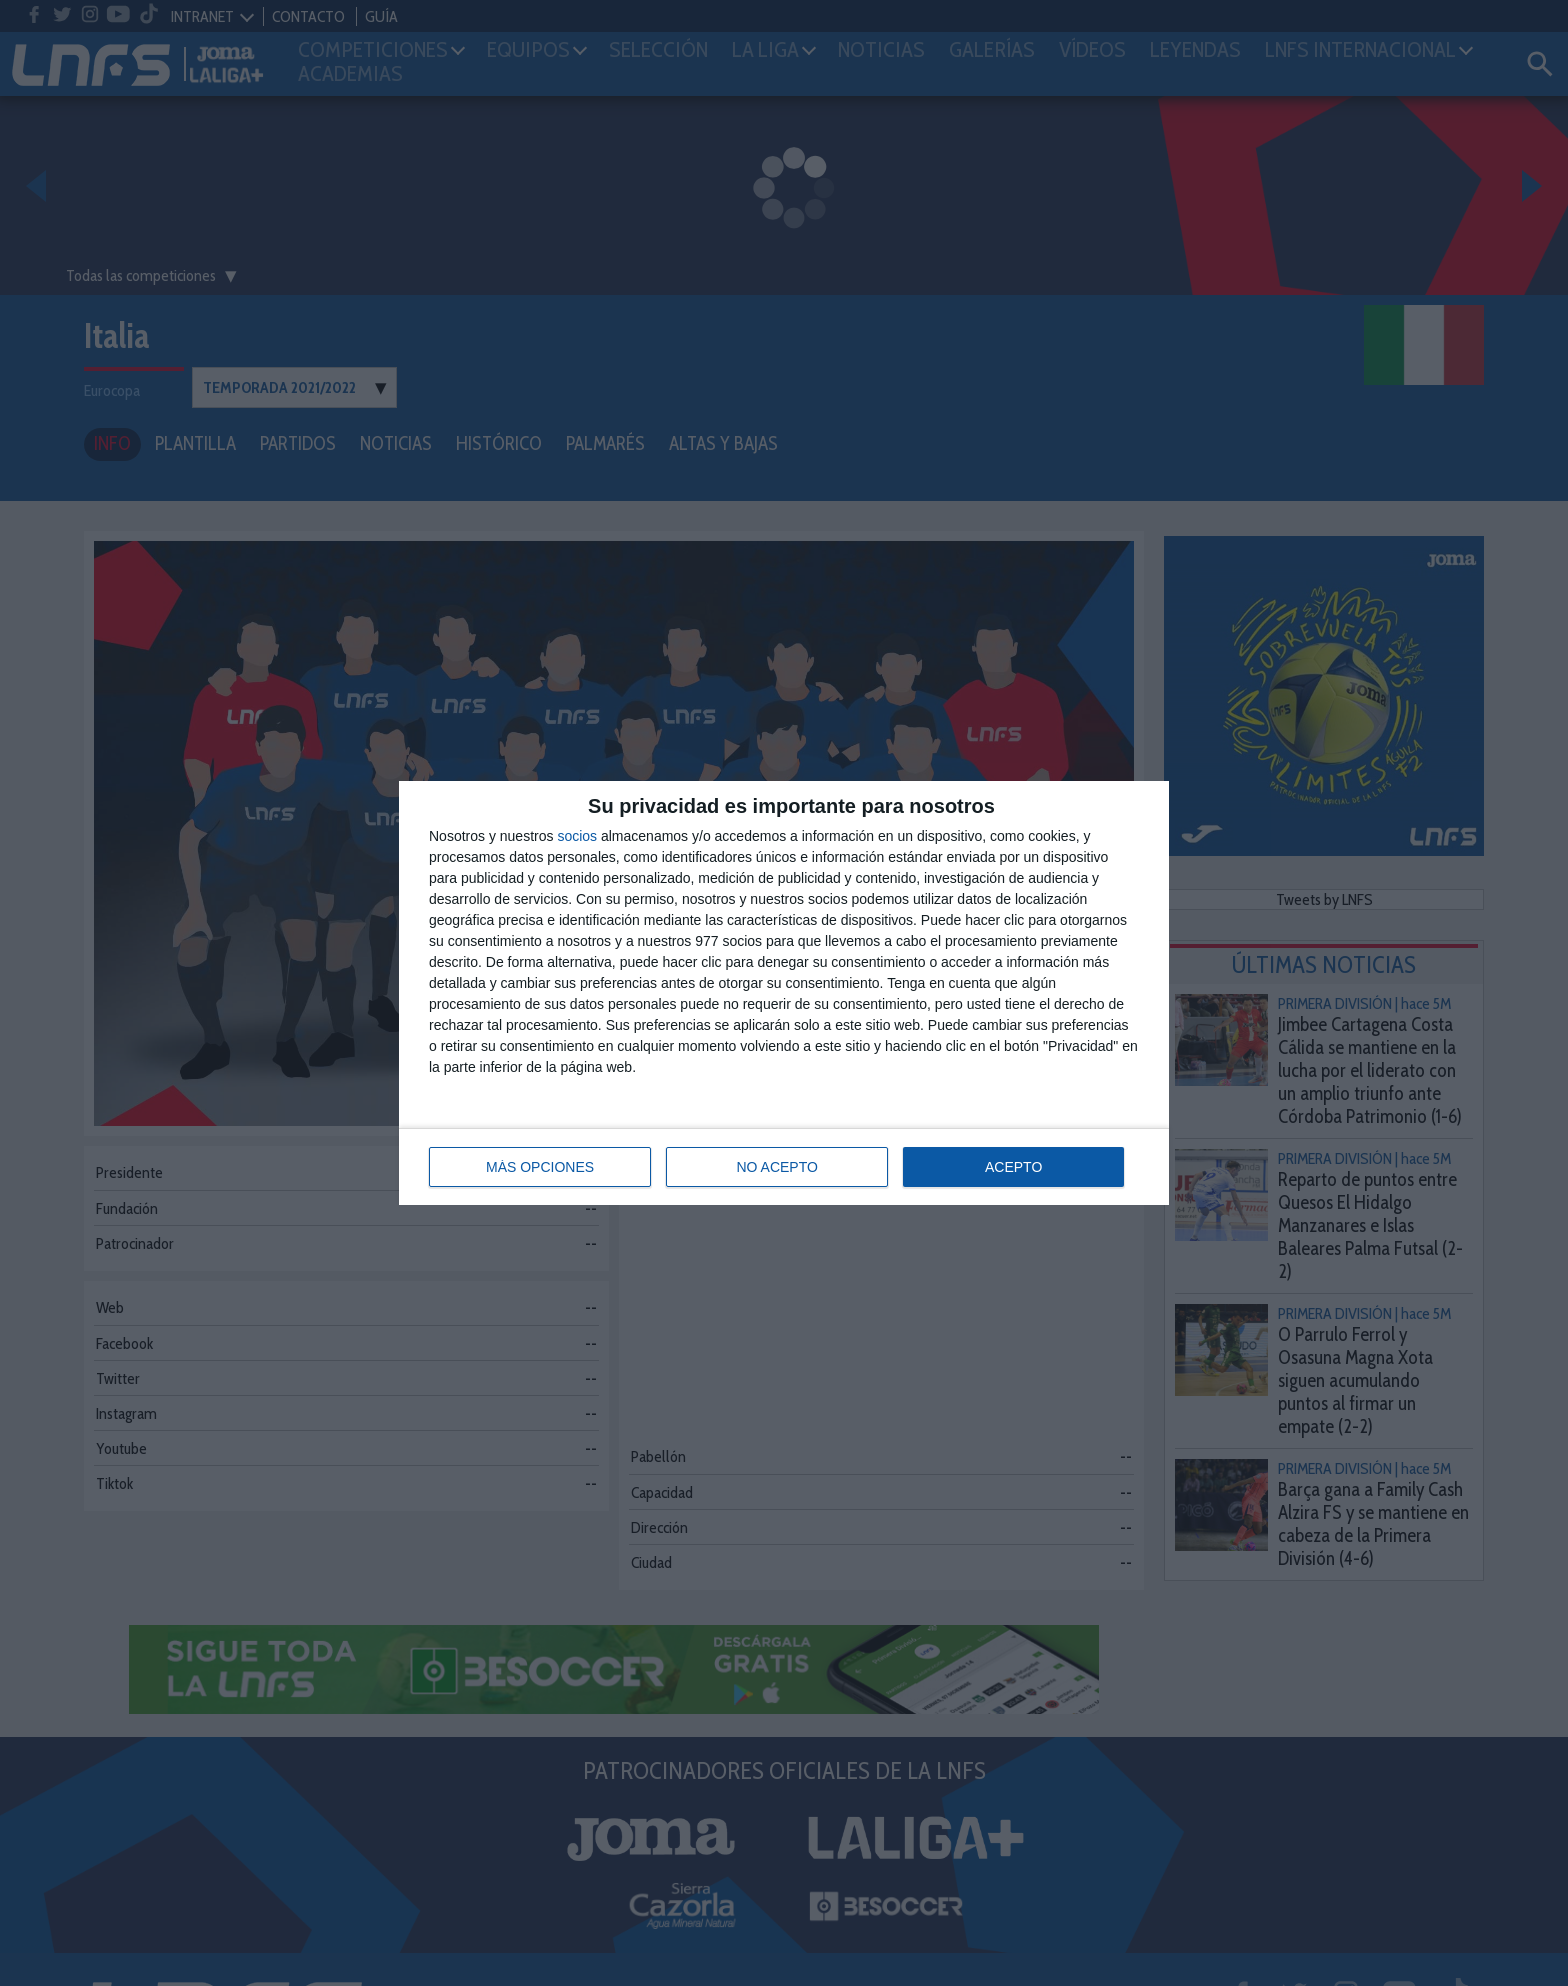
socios (577, 836)
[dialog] (784, 993)
